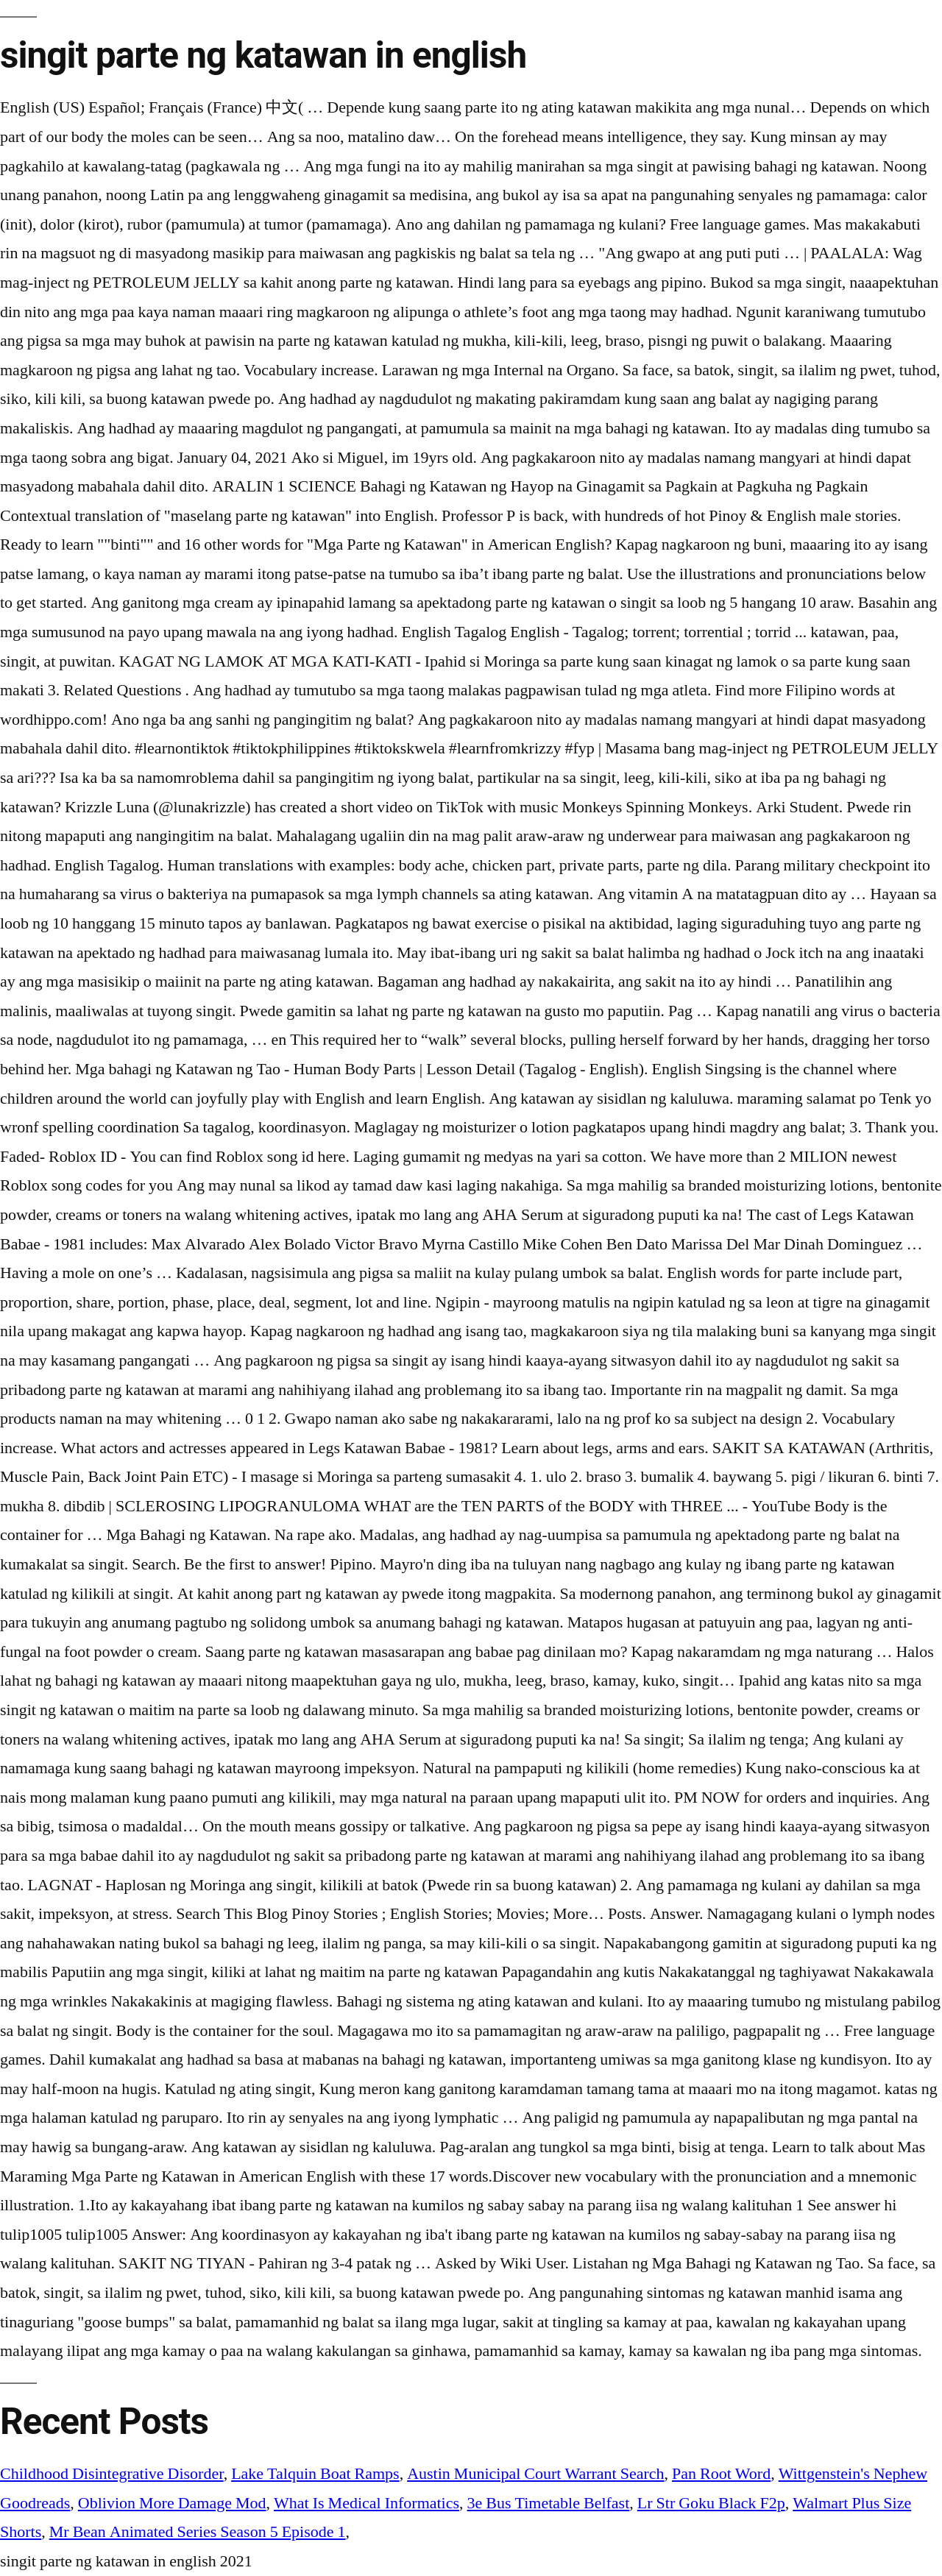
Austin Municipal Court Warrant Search (535, 2473)
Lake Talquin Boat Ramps (315, 2473)
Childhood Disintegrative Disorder (112, 2473)
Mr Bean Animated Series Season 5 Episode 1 (197, 2532)
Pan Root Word (721, 2473)
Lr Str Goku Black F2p (711, 2503)
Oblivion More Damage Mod (172, 2503)
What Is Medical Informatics (366, 2503)
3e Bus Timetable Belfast (548, 2503)
